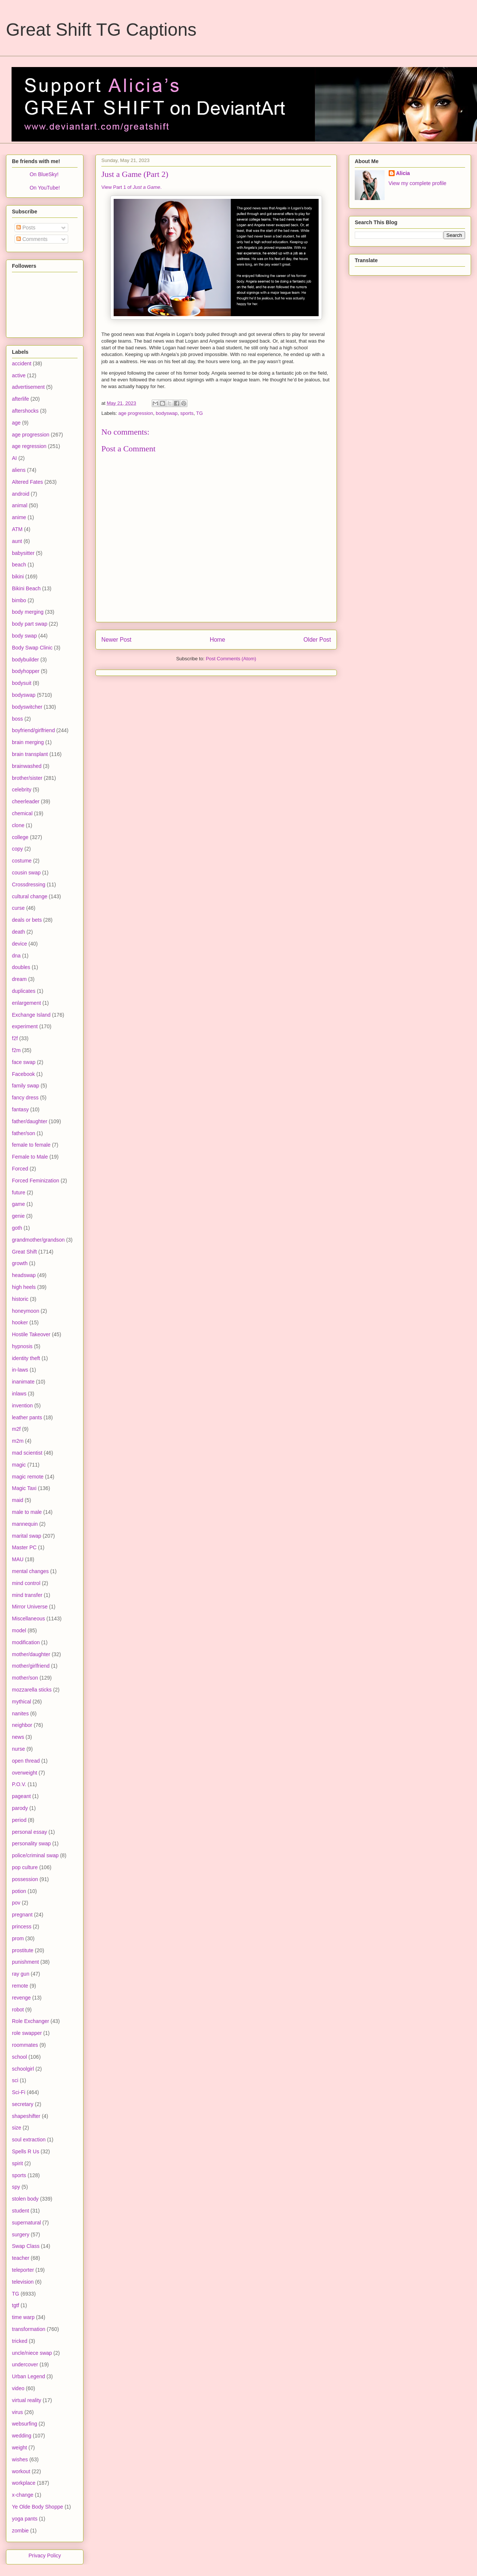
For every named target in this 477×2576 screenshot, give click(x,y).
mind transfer (27, 1595)
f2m (16, 1050)
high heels (24, 1287)
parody (20, 1808)
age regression (29, 446)
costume (22, 861)
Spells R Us (25, 2151)
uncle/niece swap (32, 2353)
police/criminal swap (35, 1855)
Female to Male (30, 1157)
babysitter (23, 553)
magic (19, 1465)
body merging (28, 612)
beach (19, 565)
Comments (32, 239)
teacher (20, 2258)
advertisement (28, 387)
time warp (23, 2317)
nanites (20, 1713)
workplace (23, 2483)
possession (25, 1879)
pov (16, 1903)
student (20, 2211)
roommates (25, 2045)
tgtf (15, 2305)
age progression (136, 413)
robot (18, 2010)
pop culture (25, 1867)
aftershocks (25, 411)
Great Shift (24, 1252)
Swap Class (26, 2246)
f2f (15, 1038)
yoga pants (25, 2519)
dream (19, 979)
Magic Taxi (24, 1488)
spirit (17, 2163)
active (19, 375)
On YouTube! (44, 188)
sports (186, 413)
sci (15, 2080)
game (18, 1204)
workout (21, 2471)
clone (18, 825)
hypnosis (22, 1346)
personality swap (31, 1843)
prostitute (23, 1950)
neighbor (22, 1725)
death (18, 932)
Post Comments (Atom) (231, 658)
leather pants (27, 1417)
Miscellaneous (28, 1618)
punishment (25, 1962)
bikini (18, 576)
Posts (25, 228)
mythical (21, 1702)
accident (21, 363)
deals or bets (27, 920)
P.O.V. (19, 1784)
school (19, 2057)
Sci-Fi (18, 2092)
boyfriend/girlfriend (33, 730)
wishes (20, 2459)
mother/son (25, 1678)
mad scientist (27, 1453)
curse (18, 908)
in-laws (20, 1370)
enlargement (26, 1003)
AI (14, 458)
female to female (31, 1145)
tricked (19, 2341)
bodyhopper (26, 671)
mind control (26, 1583)
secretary (23, 2104)
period (19, 1820)
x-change (23, 2495)
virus (17, 2412)
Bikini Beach (26, 588)
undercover (25, 2364)
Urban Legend (28, 2376)
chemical (22, 813)
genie (18, 1216)
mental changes (30, 1571)
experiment (25, 1026)
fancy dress (25, 1097)
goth (17, 1228)
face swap (23, 1062)
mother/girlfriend (31, 1666)
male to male (27, 1512)
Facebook (23, 1074)
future (18, 1192)
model (19, 1630)
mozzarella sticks (32, 1690)
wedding (21, 2436)
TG (199, 413)
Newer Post (116, 639)
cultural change (29, 896)
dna (16, 956)
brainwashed (26, 766)
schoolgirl (23, 2069)
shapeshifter (26, 2116)
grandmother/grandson (38, 1240)
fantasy (20, 1109)
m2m (17, 1441)
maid (17, 1500)
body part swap (29, 624)
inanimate (23, 1382)
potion (19, 1891)
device (19, 944)
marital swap (26, 1536)
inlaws (19, 1394)
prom (18, 1938)
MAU (17, 1559)
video (18, 2388)
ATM (17, 529)
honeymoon (25, 1311)
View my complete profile (417, 183)
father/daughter (29, 1121)
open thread (26, 1761)
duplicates (23, 991)
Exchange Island (31, 1015)
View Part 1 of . (131, 187)
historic (20, 1299)
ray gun (20, 1974)
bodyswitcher (27, 707)
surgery (20, 2234)
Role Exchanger (30, 2021)
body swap (24, 636)
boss (17, 719)
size (16, 2128)
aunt (17, 541)
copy (17, 849)
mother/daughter (31, 1654)
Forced (20, 1169)
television (23, 2282)
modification (26, 1642)
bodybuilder (25, 660)
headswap (24, 1275)
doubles (21, 967)
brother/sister (27, 778)
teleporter (23, 2270)
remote (20, 1986)
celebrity (21, 790)
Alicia (403, 173)
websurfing (24, 2424)
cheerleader (26, 801)
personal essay (29, 1832)
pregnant (22, 1915)
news (18, 1737)
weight (19, 2447)
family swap (25, 1086)
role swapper (27, 2033)
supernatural (26, 2223)
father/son (23, 1133)
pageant (21, 1796)
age (16, 423)
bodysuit (21, 683)
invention (22, 1405)
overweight (24, 1773)
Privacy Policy (44, 2555)
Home (217, 639)
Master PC (24, 1547)
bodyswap (167, 413)
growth (20, 1263)
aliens (19, 470)
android (20, 494)
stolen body (25, 2199)
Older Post (317, 639)
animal (19, 505)
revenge (21, 1998)
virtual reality (26, 2400)
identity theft (26, 1358)
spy (16, 2187)
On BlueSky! (44, 174)
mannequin (25, 1524)
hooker (20, 1322)
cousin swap (26, 873)
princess (21, 1926)
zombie (20, 2531)
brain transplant (30, 754)
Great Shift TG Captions (101, 29)
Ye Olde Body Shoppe (37, 2507)
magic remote (28, 1477)
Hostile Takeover (31, 1334)
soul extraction (28, 2140)
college (20, 837)
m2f (16, 1429)
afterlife (20, 399)
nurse (18, 1749)
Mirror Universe (30, 1607)
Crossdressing (28, 884)
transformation (28, 2329)
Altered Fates (27, 482)
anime (19, 517)
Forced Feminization (35, 1181)
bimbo (19, 600)
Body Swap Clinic (32, 648)
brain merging (28, 742)
